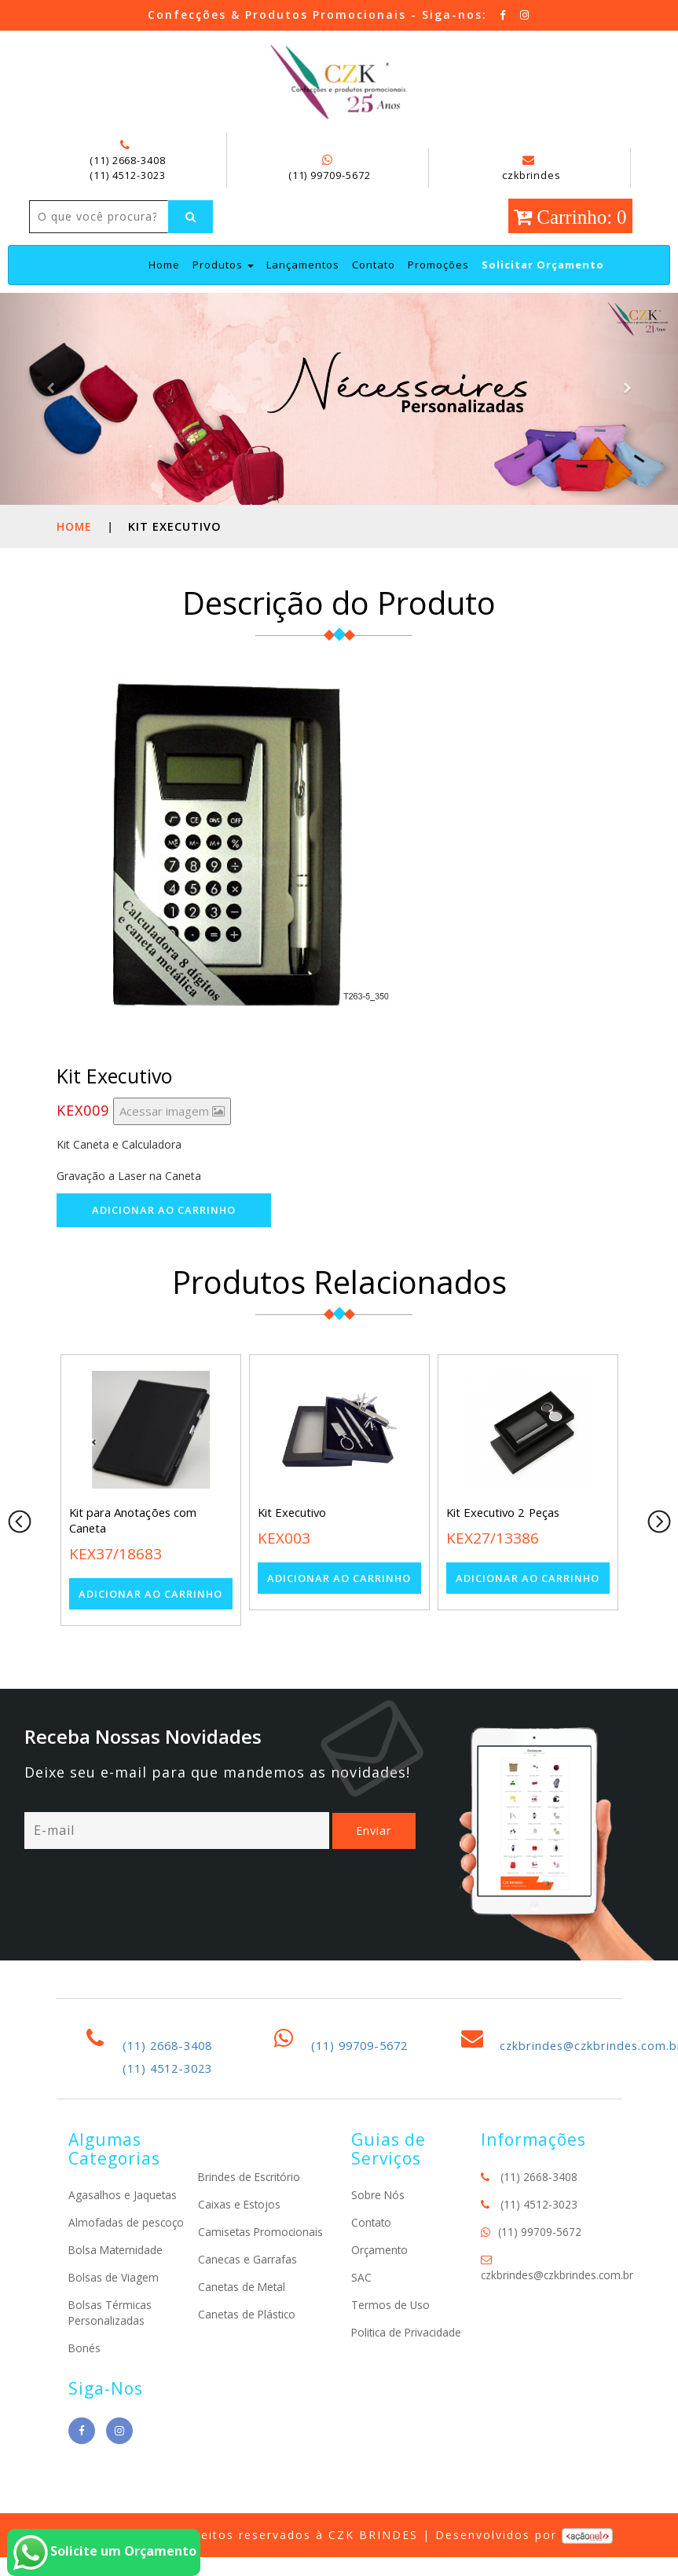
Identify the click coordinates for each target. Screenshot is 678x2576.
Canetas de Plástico (248, 2347)
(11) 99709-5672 (329, 174)
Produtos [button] (223, 297)
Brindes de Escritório (250, 2209)
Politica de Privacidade (408, 2364)
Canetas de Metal (243, 2319)
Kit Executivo (293, 1546)
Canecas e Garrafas (248, 2292)
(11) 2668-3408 (127, 160)
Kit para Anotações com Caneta (133, 1553)
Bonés (84, 2380)
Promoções (438, 297)
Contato (373, 297)
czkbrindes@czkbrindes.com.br (558, 2307)
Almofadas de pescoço (126, 2254)
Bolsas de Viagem (113, 2309)
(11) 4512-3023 (127, 174)
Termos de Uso (391, 2336)
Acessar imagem (172, 1143)
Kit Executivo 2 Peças (504, 1546)
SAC (361, 2309)
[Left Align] (52, 249)
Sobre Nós (378, 2227)
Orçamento (380, 2282)
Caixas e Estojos (240, 2237)
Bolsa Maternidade (116, 2282)
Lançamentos (302, 297)
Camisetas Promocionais (261, 2264)
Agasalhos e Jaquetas (123, 2227)
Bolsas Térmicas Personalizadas (110, 2344)
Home (164, 297)
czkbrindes (530, 168)
